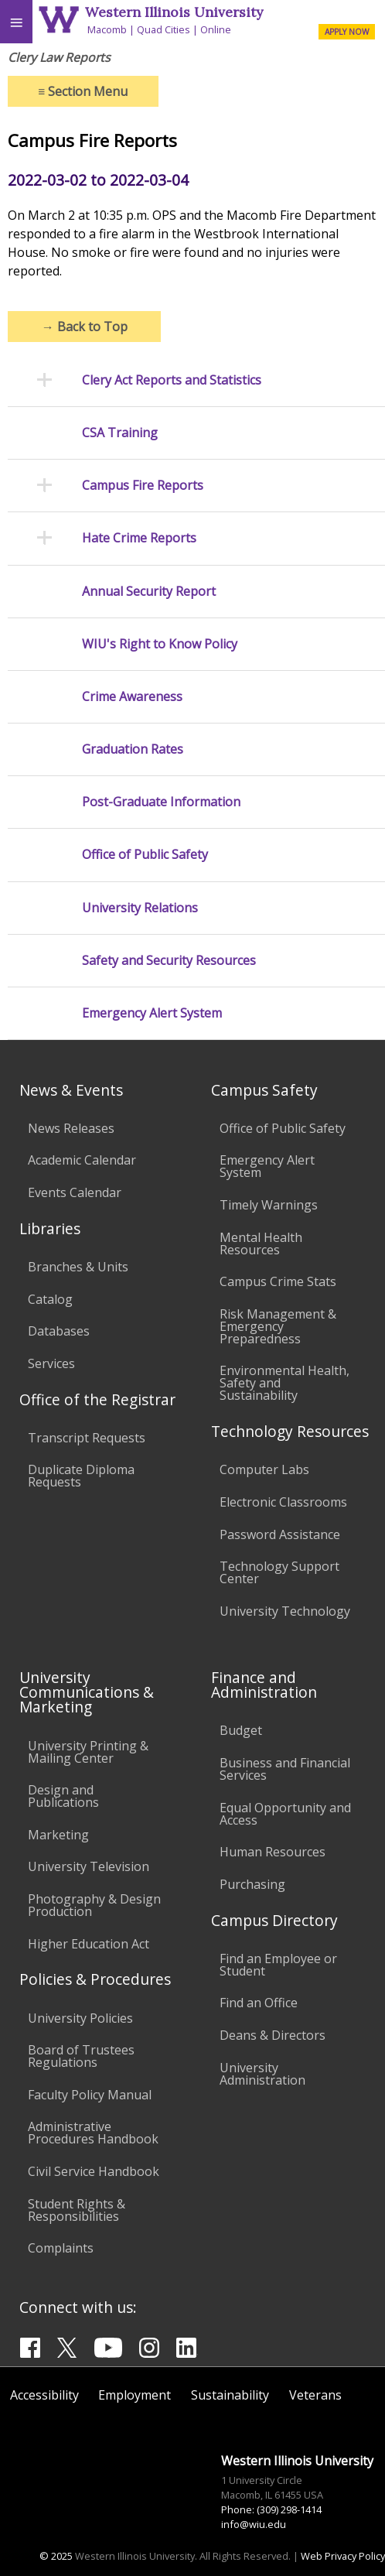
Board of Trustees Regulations (81, 2056)
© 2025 (56, 2556)
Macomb (107, 29)
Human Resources (272, 1851)
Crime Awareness (132, 696)
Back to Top (85, 326)
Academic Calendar (82, 1159)
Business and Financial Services (285, 1769)
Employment (134, 2394)
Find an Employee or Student (278, 1964)
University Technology (285, 1611)
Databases (59, 1330)
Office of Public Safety (145, 854)
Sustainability (230, 2394)
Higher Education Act (88, 1943)
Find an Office (259, 2002)
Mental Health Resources (261, 1243)
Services (51, 1363)
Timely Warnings (269, 1204)
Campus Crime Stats (278, 1281)
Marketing (58, 1834)
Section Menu (83, 91)
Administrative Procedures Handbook (93, 2132)
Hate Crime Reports (139, 538)
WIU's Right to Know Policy (159, 644)
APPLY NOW (347, 31)
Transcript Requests (86, 1437)
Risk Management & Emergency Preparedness (278, 1326)
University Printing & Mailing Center (88, 1752)
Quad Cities (163, 29)
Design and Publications (63, 1796)
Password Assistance (280, 1534)
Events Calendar (74, 1192)
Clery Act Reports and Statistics (171, 380)
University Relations (140, 908)
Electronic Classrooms (283, 1501)
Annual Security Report (149, 591)
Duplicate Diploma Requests (81, 1475)
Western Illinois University (174, 12)
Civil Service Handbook (93, 2171)
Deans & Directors (272, 2035)
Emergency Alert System (152, 1013)
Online (215, 29)
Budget (241, 1730)
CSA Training (120, 433)
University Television (88, 1866)
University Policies (80, 2018)
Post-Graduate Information (161, 802)
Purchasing (252, 1884)
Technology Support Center (279, 1572)
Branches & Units (78, 1266)
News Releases (71, 1128)
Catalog (50, 1299)
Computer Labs (264, 1469)
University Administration (262, 2074)
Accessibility (44, 2394)
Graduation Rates (132, 749)
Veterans (315, 2394)
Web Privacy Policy (343, 2556)
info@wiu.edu (253, 2524)
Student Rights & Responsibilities (76, 2210)
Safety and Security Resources (169, 960)
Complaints (61, 2247)
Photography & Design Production (94, 1905)
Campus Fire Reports (142, 485)
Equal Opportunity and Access (285, 1814)
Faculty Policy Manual (90, 2094)
